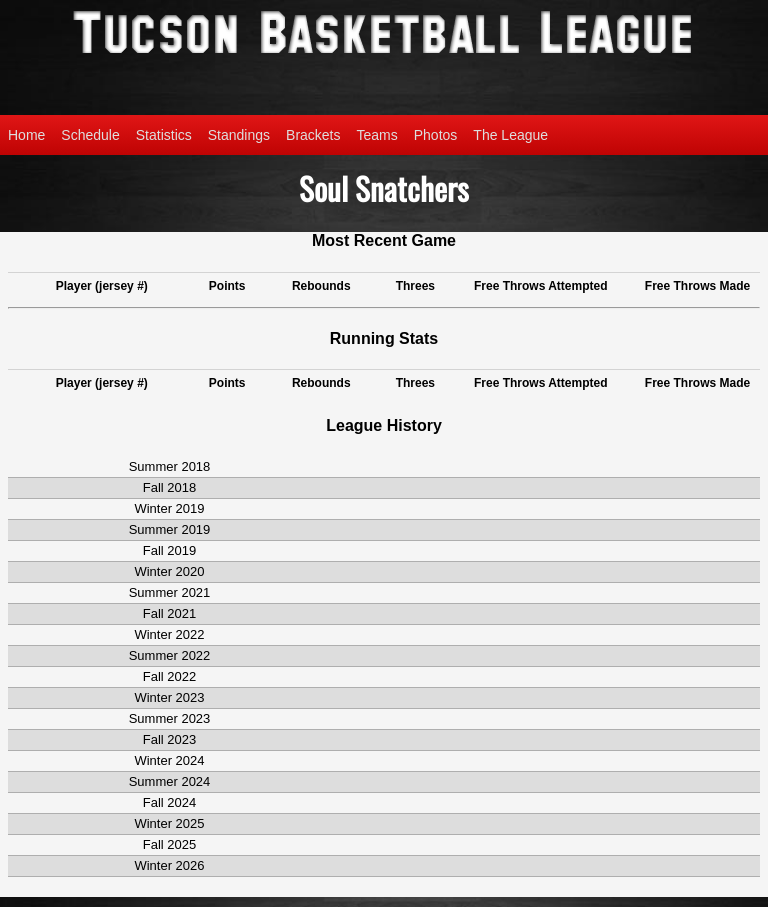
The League (510, 135)
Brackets (313, 135)
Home (26, 135)
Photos (436, 135)
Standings (239, 135)
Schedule (90, 135)
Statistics (164, 135)
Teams (377, 135)
